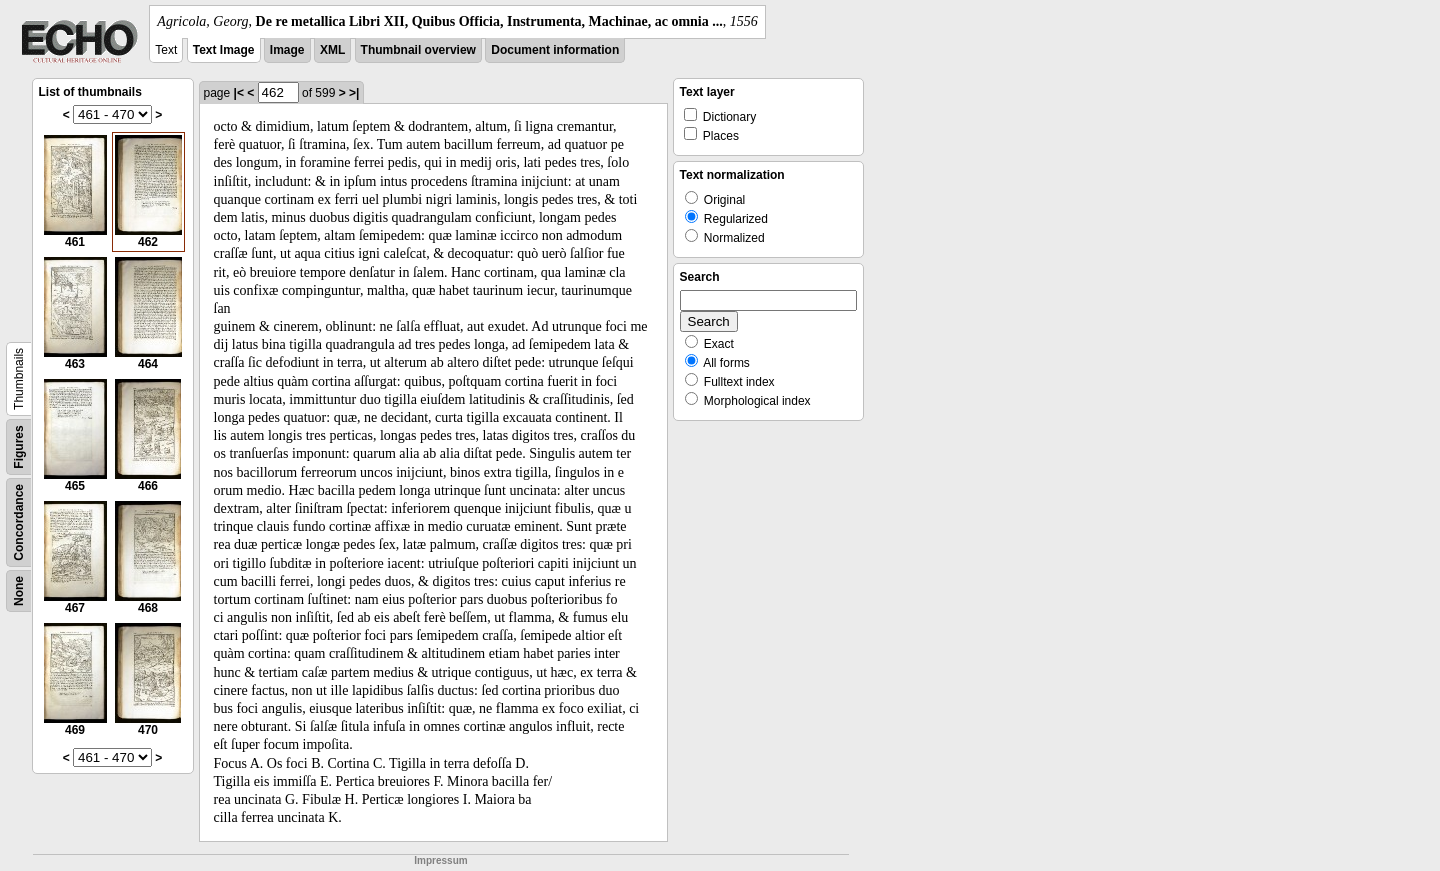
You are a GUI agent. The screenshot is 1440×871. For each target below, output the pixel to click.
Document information (555, 50)
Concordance (19, 522)
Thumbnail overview (418, 50)
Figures (19, 446)
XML (332, 50)
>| (354, 93)
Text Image (224, 50)
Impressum (440, 860)
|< (239, 93)
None (19, 591)
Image (287, 50)
